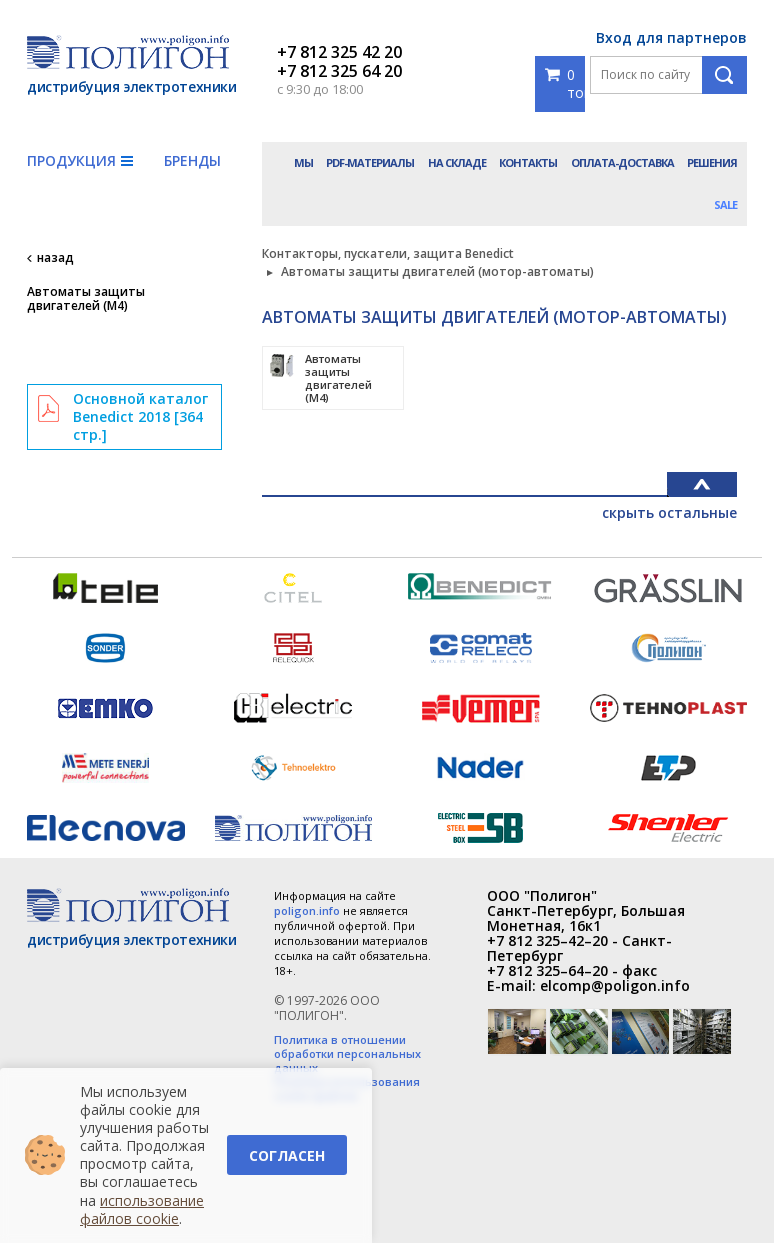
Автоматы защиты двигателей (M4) (86, 299)
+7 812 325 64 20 (339, 71)
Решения (712, 162)
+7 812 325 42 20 (339, 52)
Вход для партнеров (671, 37)
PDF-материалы (370, 162)
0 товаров (565, 83)
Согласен (287, 1155)
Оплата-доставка (622, 162)
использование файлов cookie (142, 1209)
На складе (457, 162)
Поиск (724, 75)
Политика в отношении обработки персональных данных (347, 1054)
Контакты (528, 162)
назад (55, 258)
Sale (725, 204)
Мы (303, 162)
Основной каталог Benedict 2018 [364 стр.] (140, 416)
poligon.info (307, 910)
